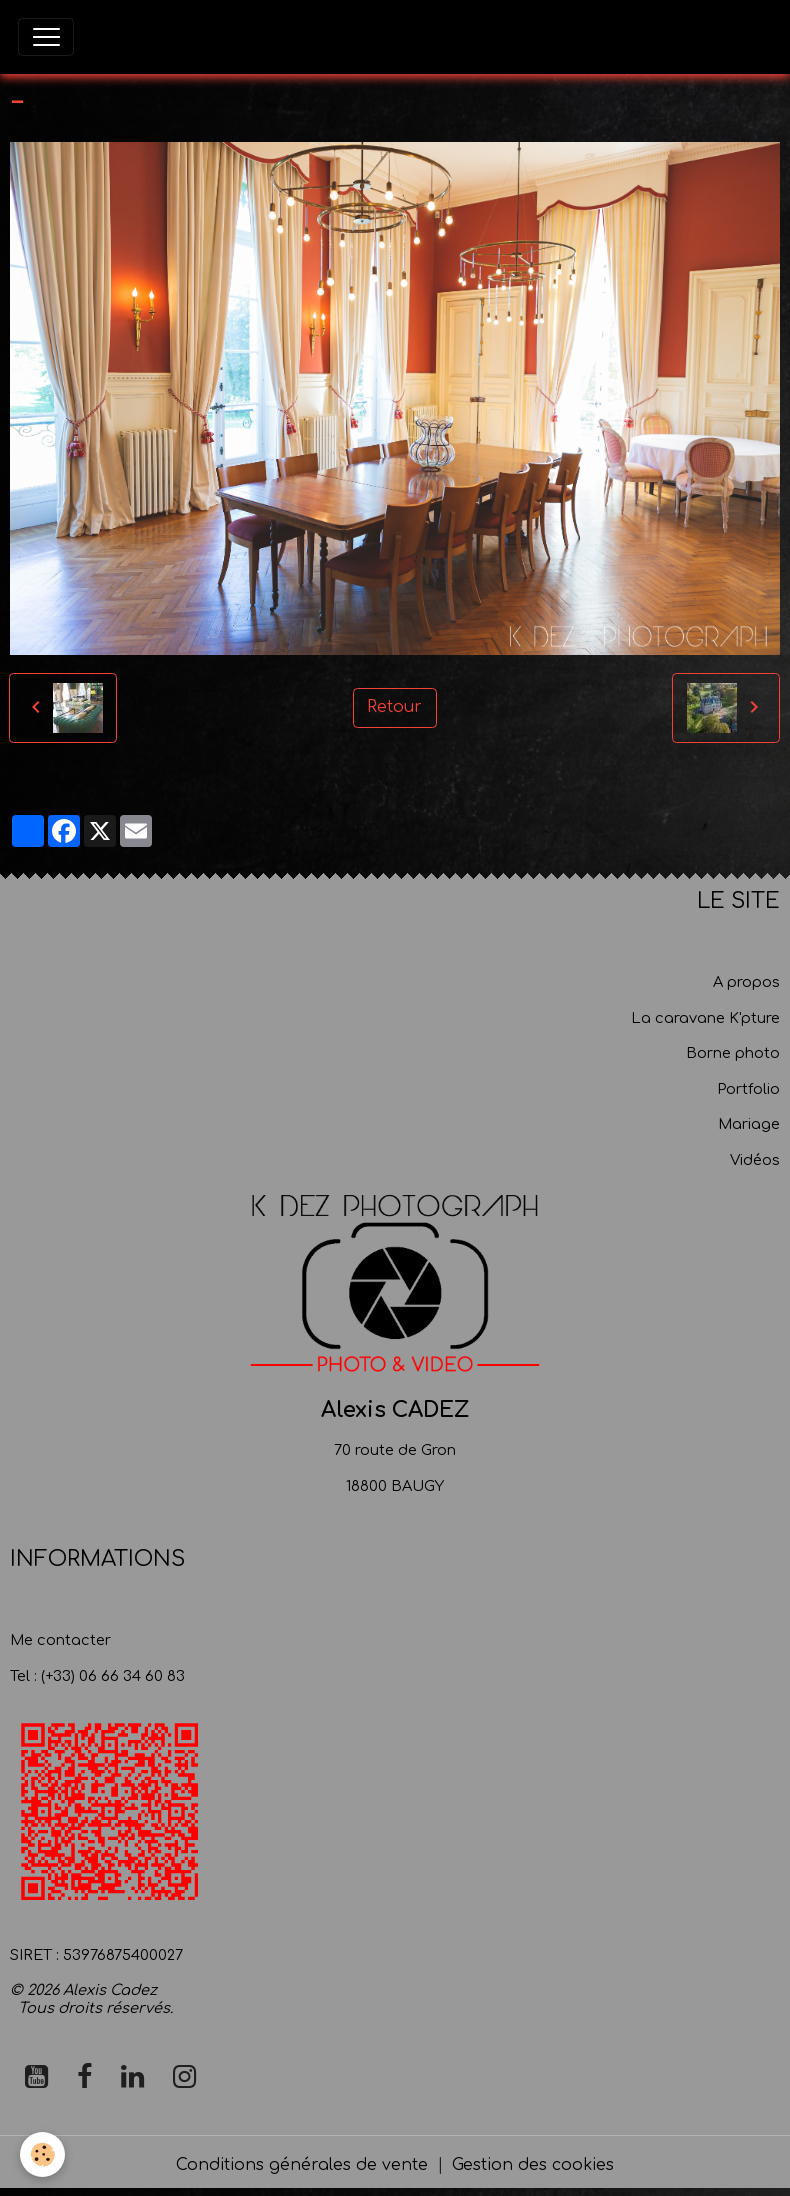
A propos (746, 982)
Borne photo (733, 1053)
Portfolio (748, 1089)
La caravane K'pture (705, 1018)
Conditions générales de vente (302, 2165)
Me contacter (60, 1640)
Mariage (749, 1124)
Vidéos (755, 1160)
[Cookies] (42, 2154)
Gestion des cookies (533, 2165)
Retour (394, 707)
